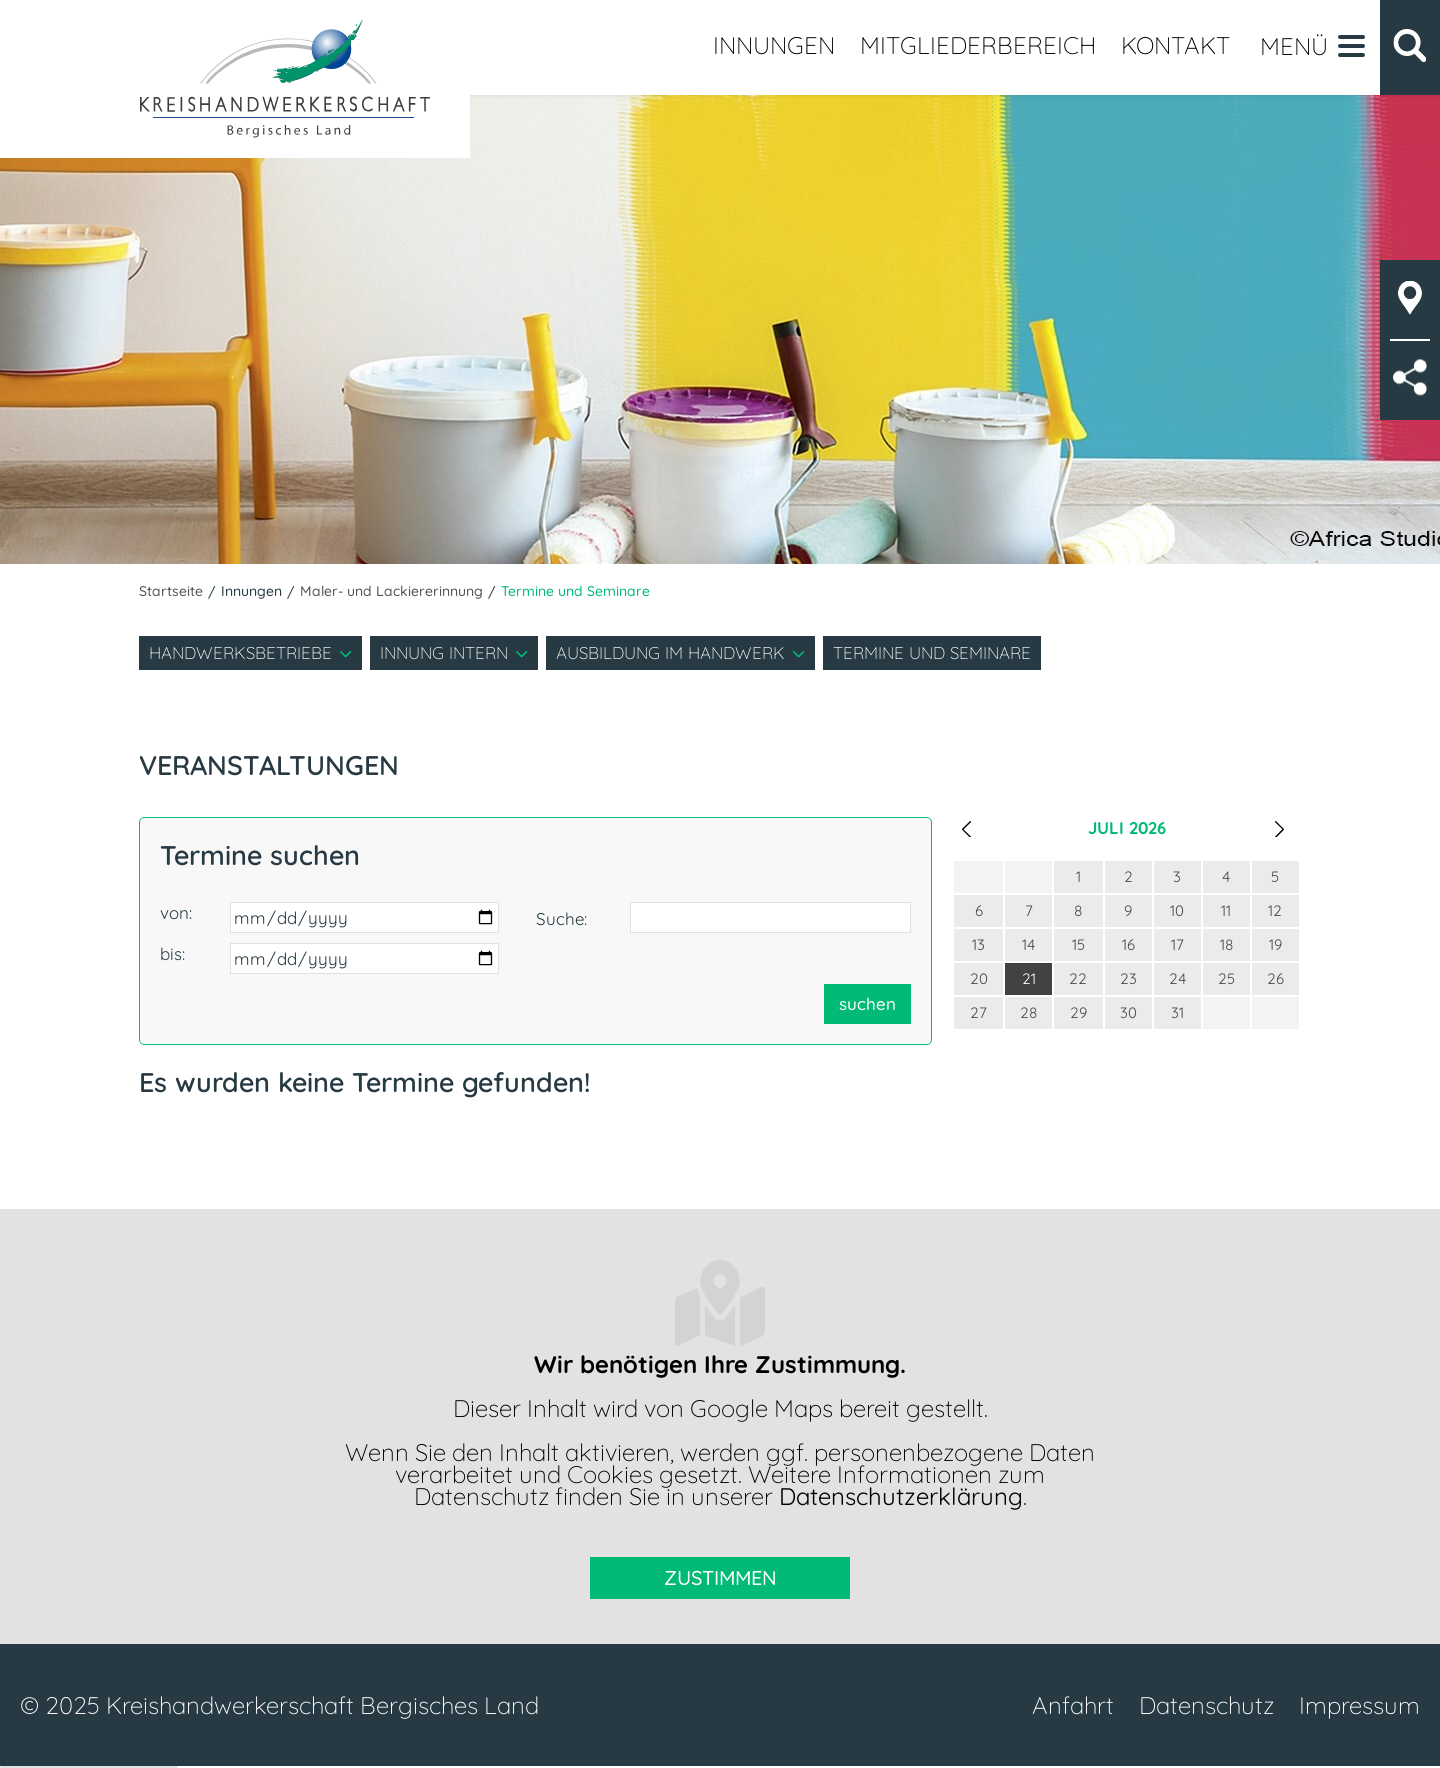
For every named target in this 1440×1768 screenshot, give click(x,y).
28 (1028, 1012)
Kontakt (1175, 45)
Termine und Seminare (932, 652)
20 (979, 978)
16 (1128, 944)
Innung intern (444, 652)
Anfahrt (1073, 1705)
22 (1078, 978)
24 (1177, 978)
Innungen (774, 45)
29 (1078, 1012)
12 (1275, 910)
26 (1275, 978)
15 (1078, 944)
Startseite (171, 591)
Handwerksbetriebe (240, 652)
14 (1028, 944)
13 (978, 944)
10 (1177, 910)
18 (1226, 944)
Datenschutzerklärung (901, 1496)
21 (1029, 978)
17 (1177, 944)
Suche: (561, 918)
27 (978, 1012)
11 (1226, 910)
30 (1128, 1012)
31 (1177, 1012)
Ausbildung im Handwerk (670, 652)
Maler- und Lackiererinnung (391, 591)
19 (1275, 944)
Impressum (1359, 1705)
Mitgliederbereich (978, 45)
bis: (172, 953)
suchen (867, 1003)
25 (1226, 978)
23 (1128, 978)
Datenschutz (1206, 1705)
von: (176, 912)
